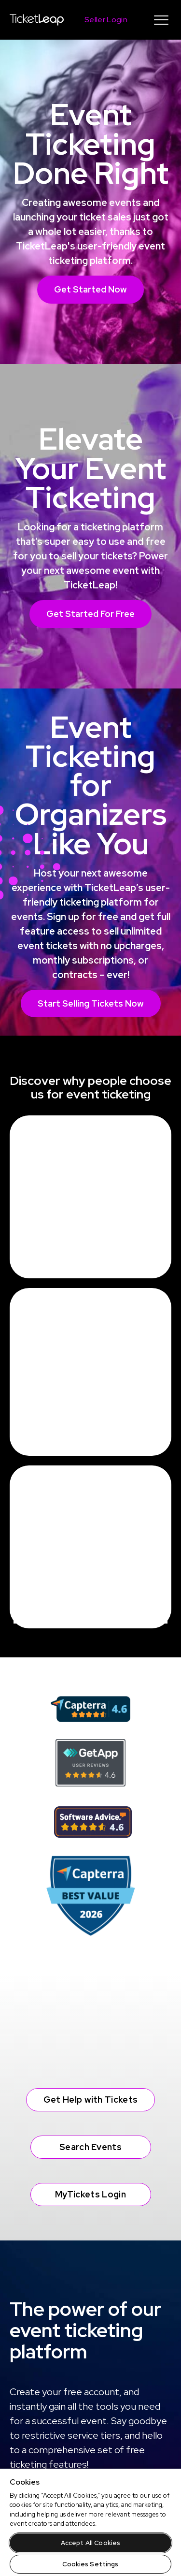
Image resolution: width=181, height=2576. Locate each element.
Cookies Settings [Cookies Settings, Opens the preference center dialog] (90, 2564)
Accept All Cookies (90, 2543)
